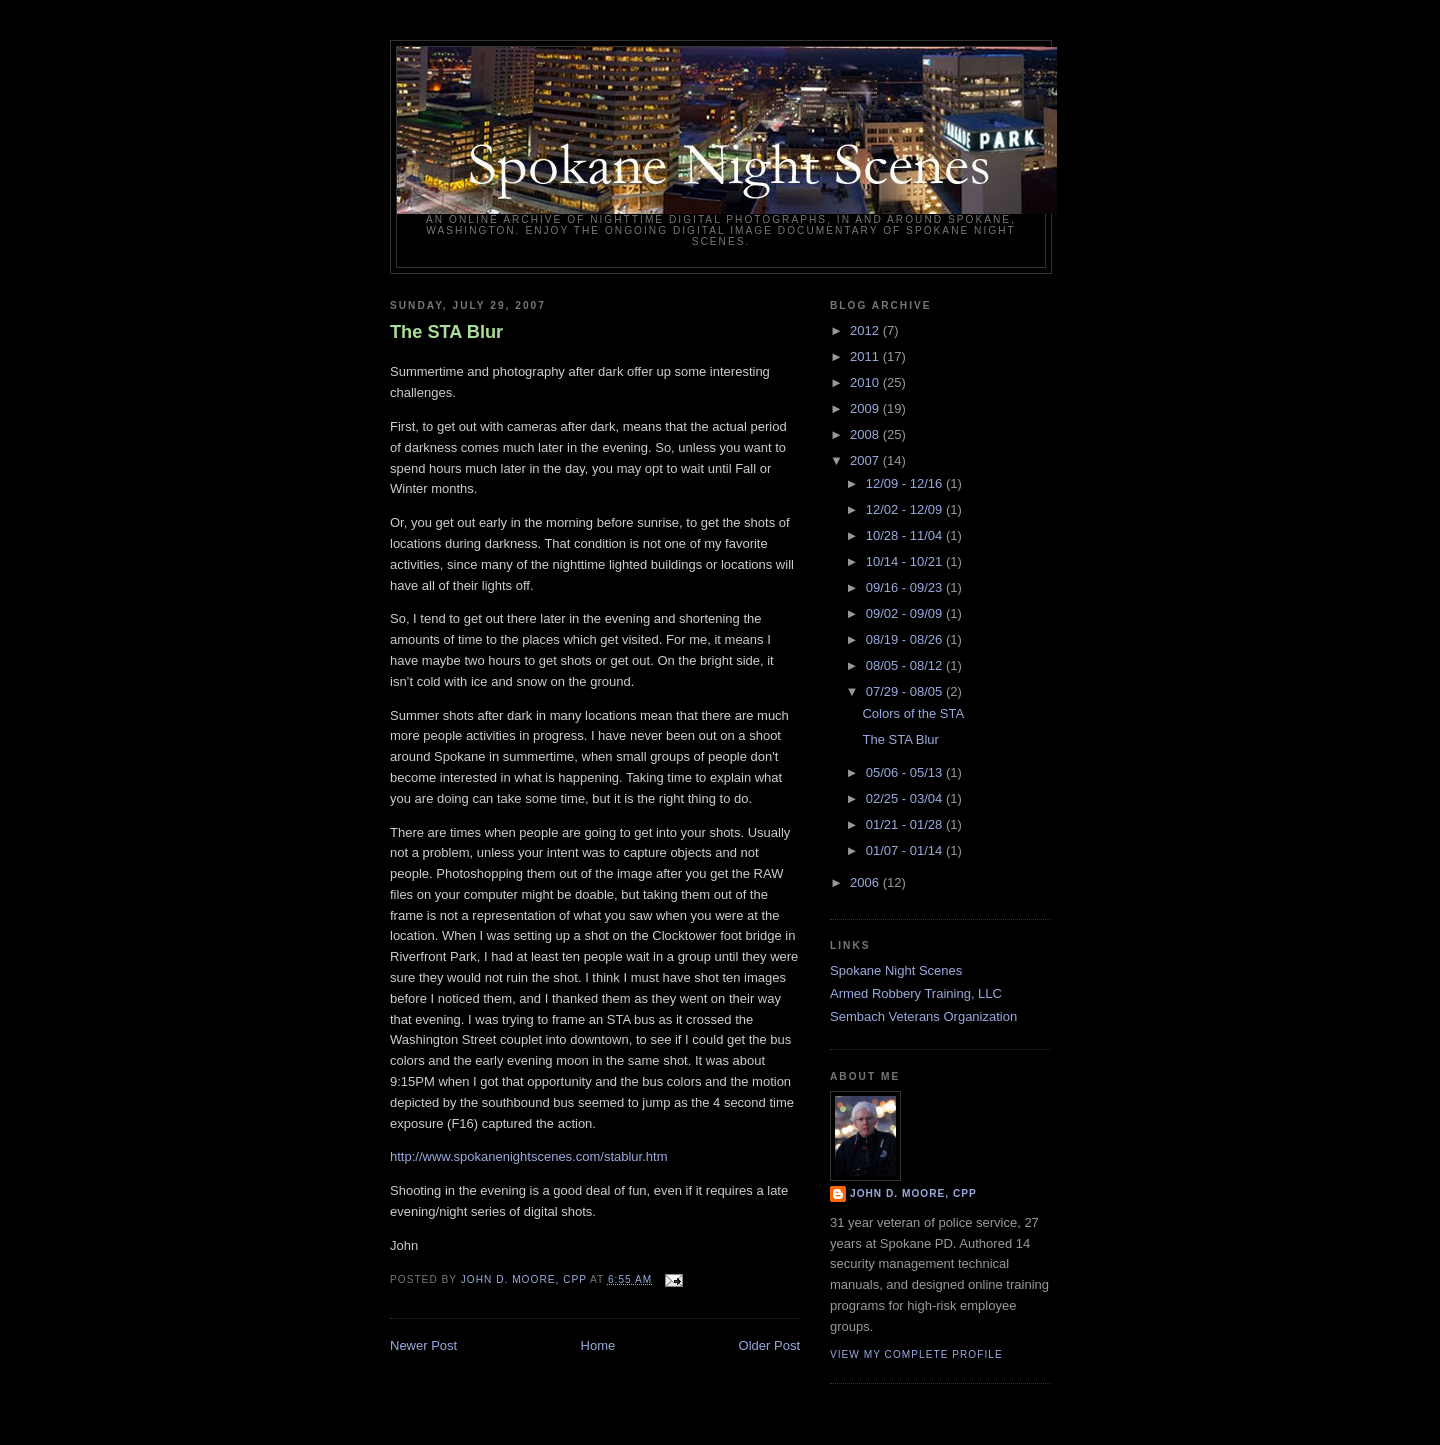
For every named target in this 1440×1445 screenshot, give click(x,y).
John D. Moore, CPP (913, 1193)
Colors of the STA (913, 713)
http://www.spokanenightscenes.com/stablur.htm (528, 1156)
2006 (866, 882)
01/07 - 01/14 (906, 850)
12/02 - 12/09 (906, 509)
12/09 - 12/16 (906, 483)
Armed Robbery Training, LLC (916, 993)
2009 (866, 408)
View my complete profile (916, 1354)
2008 (866, 434)
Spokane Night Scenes (896, 970)
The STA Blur (446, 332)
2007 (866, 460)
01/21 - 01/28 (906, 824)
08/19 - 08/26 (906, 639)
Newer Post (423, 1345)
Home (598, 1345)
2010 (866, 382)
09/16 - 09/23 (906, 587)
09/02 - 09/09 (906, 613)
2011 (866, 356)
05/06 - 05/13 (906, 772)
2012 (866, 330)
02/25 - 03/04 (906, 798)
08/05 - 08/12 (906, 665)
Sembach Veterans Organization (923, 1016)
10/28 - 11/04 (906, 535)
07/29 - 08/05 (906, 691)
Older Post (769, 1345)
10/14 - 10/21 (906, 561)
